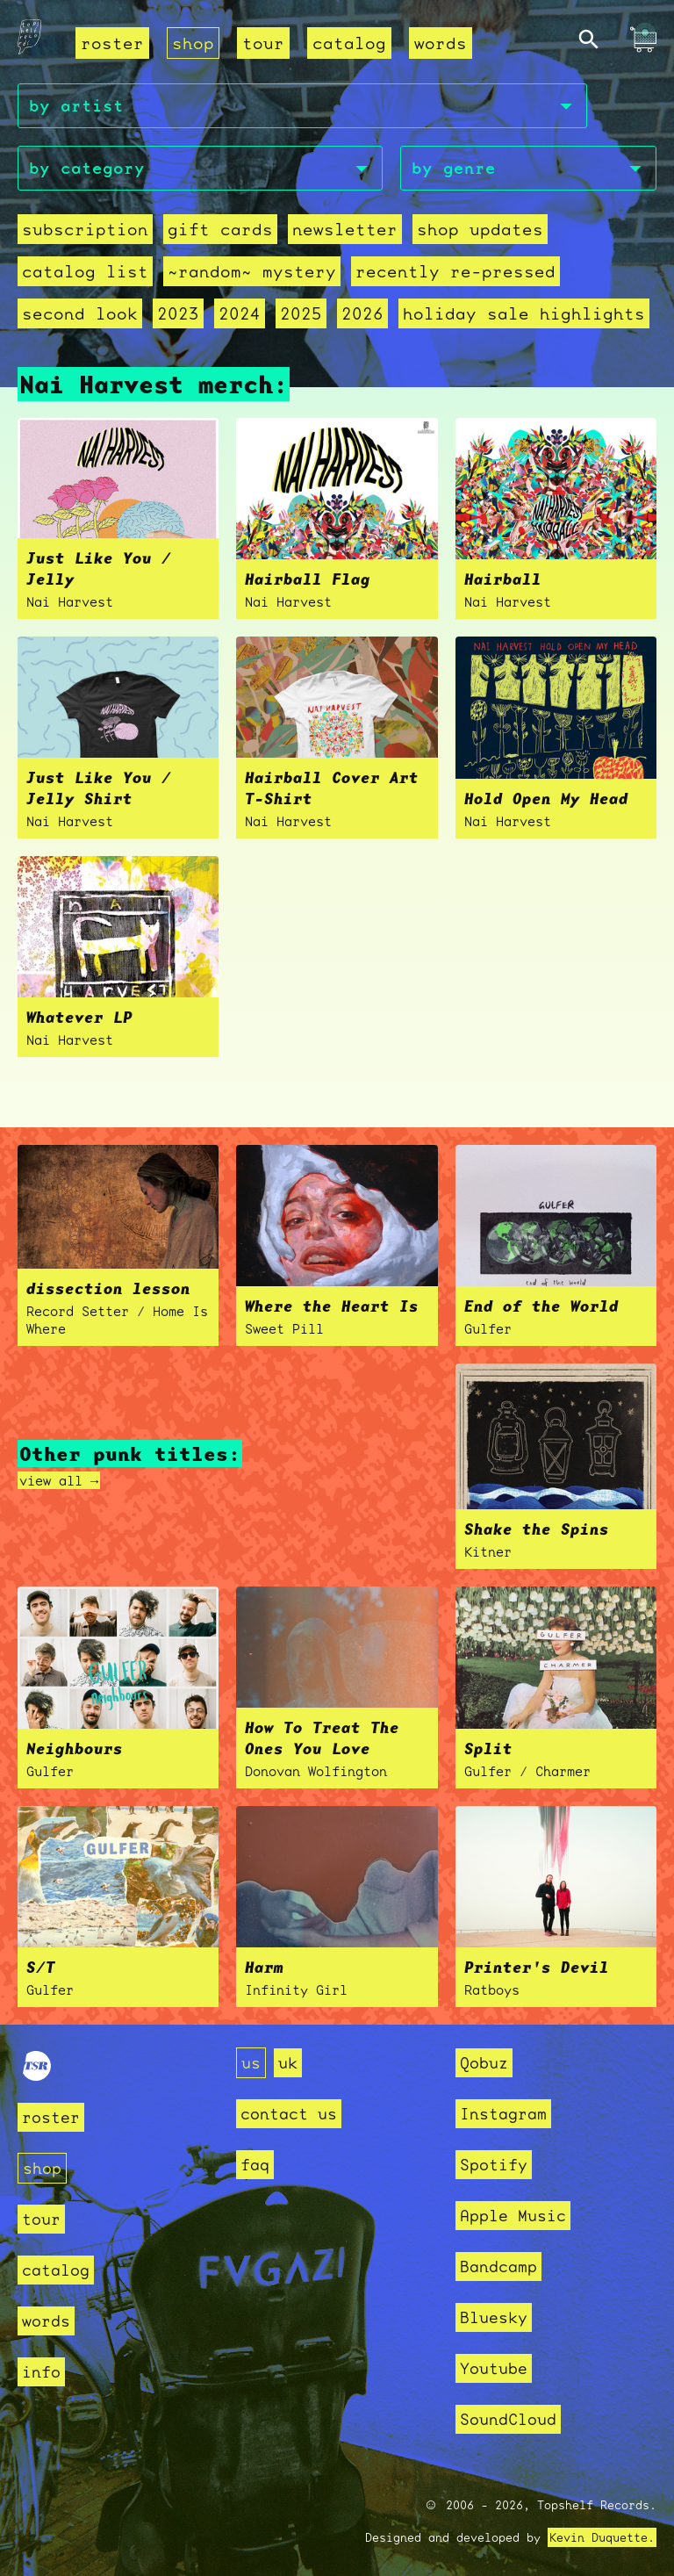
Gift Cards (220, 229)
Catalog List (85, 271)
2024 (240, 313)
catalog (349, 43)
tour (263, 43)
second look (80, 313)
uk (288, 2063)
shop (193, 43)
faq (254, 2165)
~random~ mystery (252, 271)
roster (112, 43)
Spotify (493, 2165)
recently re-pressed (455, 271)
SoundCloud (508, 2419)
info (41, 2372)
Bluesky (493, 2317)
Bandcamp (498, 2266)
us (251, 2063)
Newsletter (345, 229)
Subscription (85, 229)
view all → (58, 1480)
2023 (178, 313)
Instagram (503, 2114)
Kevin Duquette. (602, 2537)
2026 (362, 313)
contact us (288, 2114)
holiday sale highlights (524, 313)
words (440, 43)
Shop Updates (480, 229)
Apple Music (513, 2215)
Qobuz (484, 2063)
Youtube (493, 2368)
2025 (301, 313)
